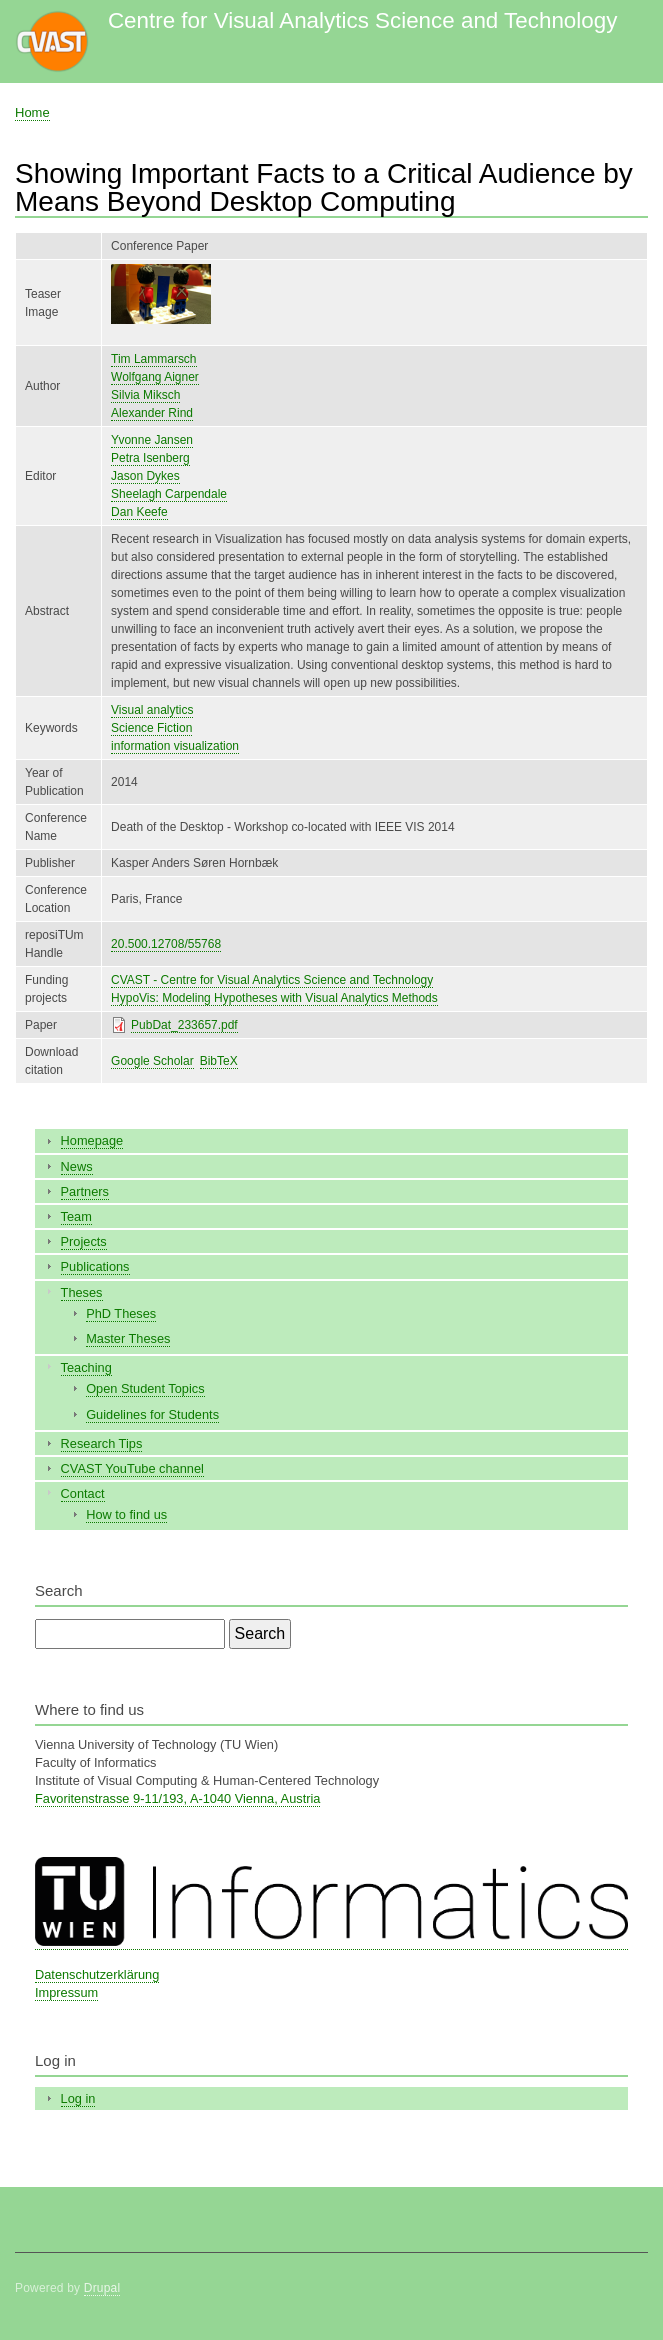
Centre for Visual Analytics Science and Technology (362, 20)
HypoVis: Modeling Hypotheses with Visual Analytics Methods (274, 998)
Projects (84, 1241)
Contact (83, 1493)
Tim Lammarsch (153, 359)
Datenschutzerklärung (97, 1974)
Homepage (92, 1140)
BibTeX (219, 1061)
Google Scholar (152, 1061)
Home (32, 112)
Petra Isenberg (150, 458)
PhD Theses (121, 1313)
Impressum (66, 1992)
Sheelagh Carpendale (169, 494)
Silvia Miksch (145, 395)
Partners (85, 1191)
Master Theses (128, 1338)
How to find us (126, 1514)
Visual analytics (152, 710)
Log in (78, 2098)
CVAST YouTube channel (132, 1468)
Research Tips (102, 1443)
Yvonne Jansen (152, 440)
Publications (95, 1266)
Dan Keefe (139, 512)
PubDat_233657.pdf (184, 1025)
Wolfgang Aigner (155, 377)
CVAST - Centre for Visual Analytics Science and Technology (272, 980)
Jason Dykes (145, 476)
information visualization (175, 746)
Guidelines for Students (152, 1414)
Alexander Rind (152, 413)
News (77, 1166)
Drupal (102, 2288)
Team (76, 1216)
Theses (82, 1292)
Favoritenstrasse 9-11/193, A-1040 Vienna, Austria (177, 1798)
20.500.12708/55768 (166, 944)
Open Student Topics (145, 1388)
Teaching (86, 1367)
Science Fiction (151, 728)
